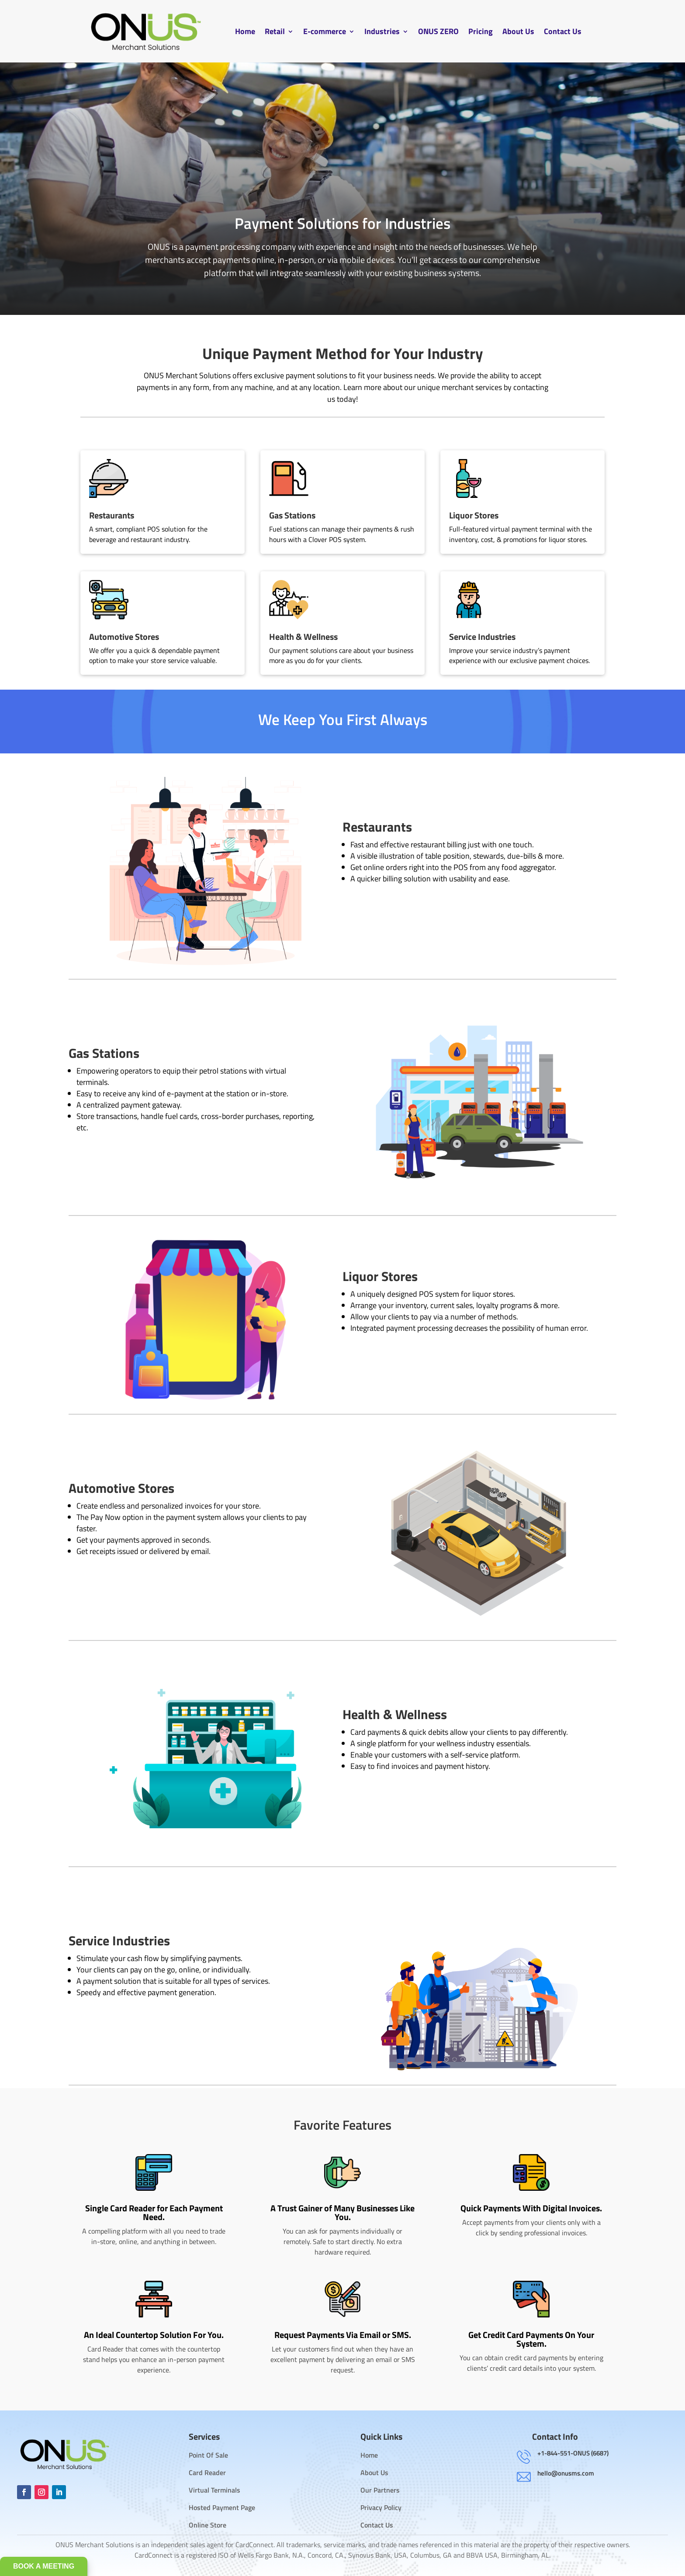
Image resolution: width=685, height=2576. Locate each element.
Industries (382, 31)
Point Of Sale (208, 2455)
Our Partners (380, 2490)
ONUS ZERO (438, 31)
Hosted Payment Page (222, 2507)
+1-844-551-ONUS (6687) (573, 2453)
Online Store (207, 2525)
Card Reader (207, 2472)
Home (245, 31)
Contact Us (562, 31)
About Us (518, 31)
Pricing (480, 31)
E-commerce (324, 31)
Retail (275, 31)
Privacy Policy (380, 2507)
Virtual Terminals (214, 2490)
